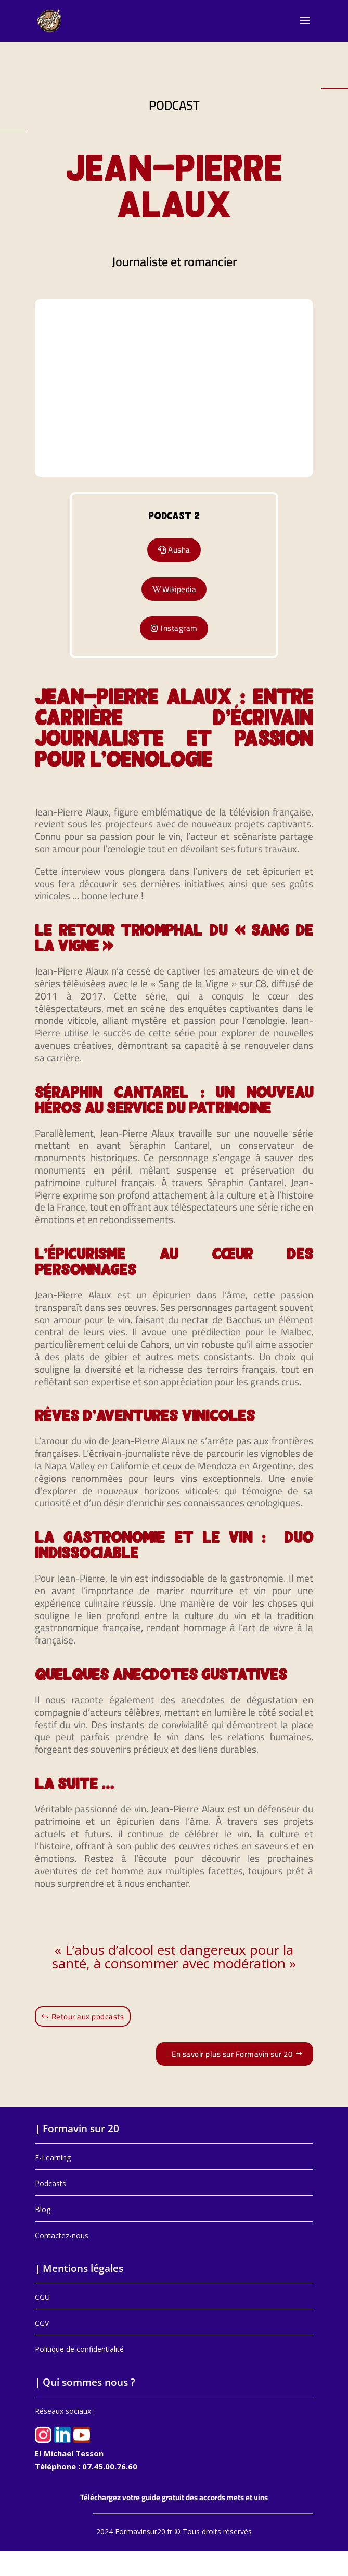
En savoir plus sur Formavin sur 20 (232, 2053)
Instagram (179, 628)
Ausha (179, 549)
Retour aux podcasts (87, 2016)
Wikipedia (179, 589)
